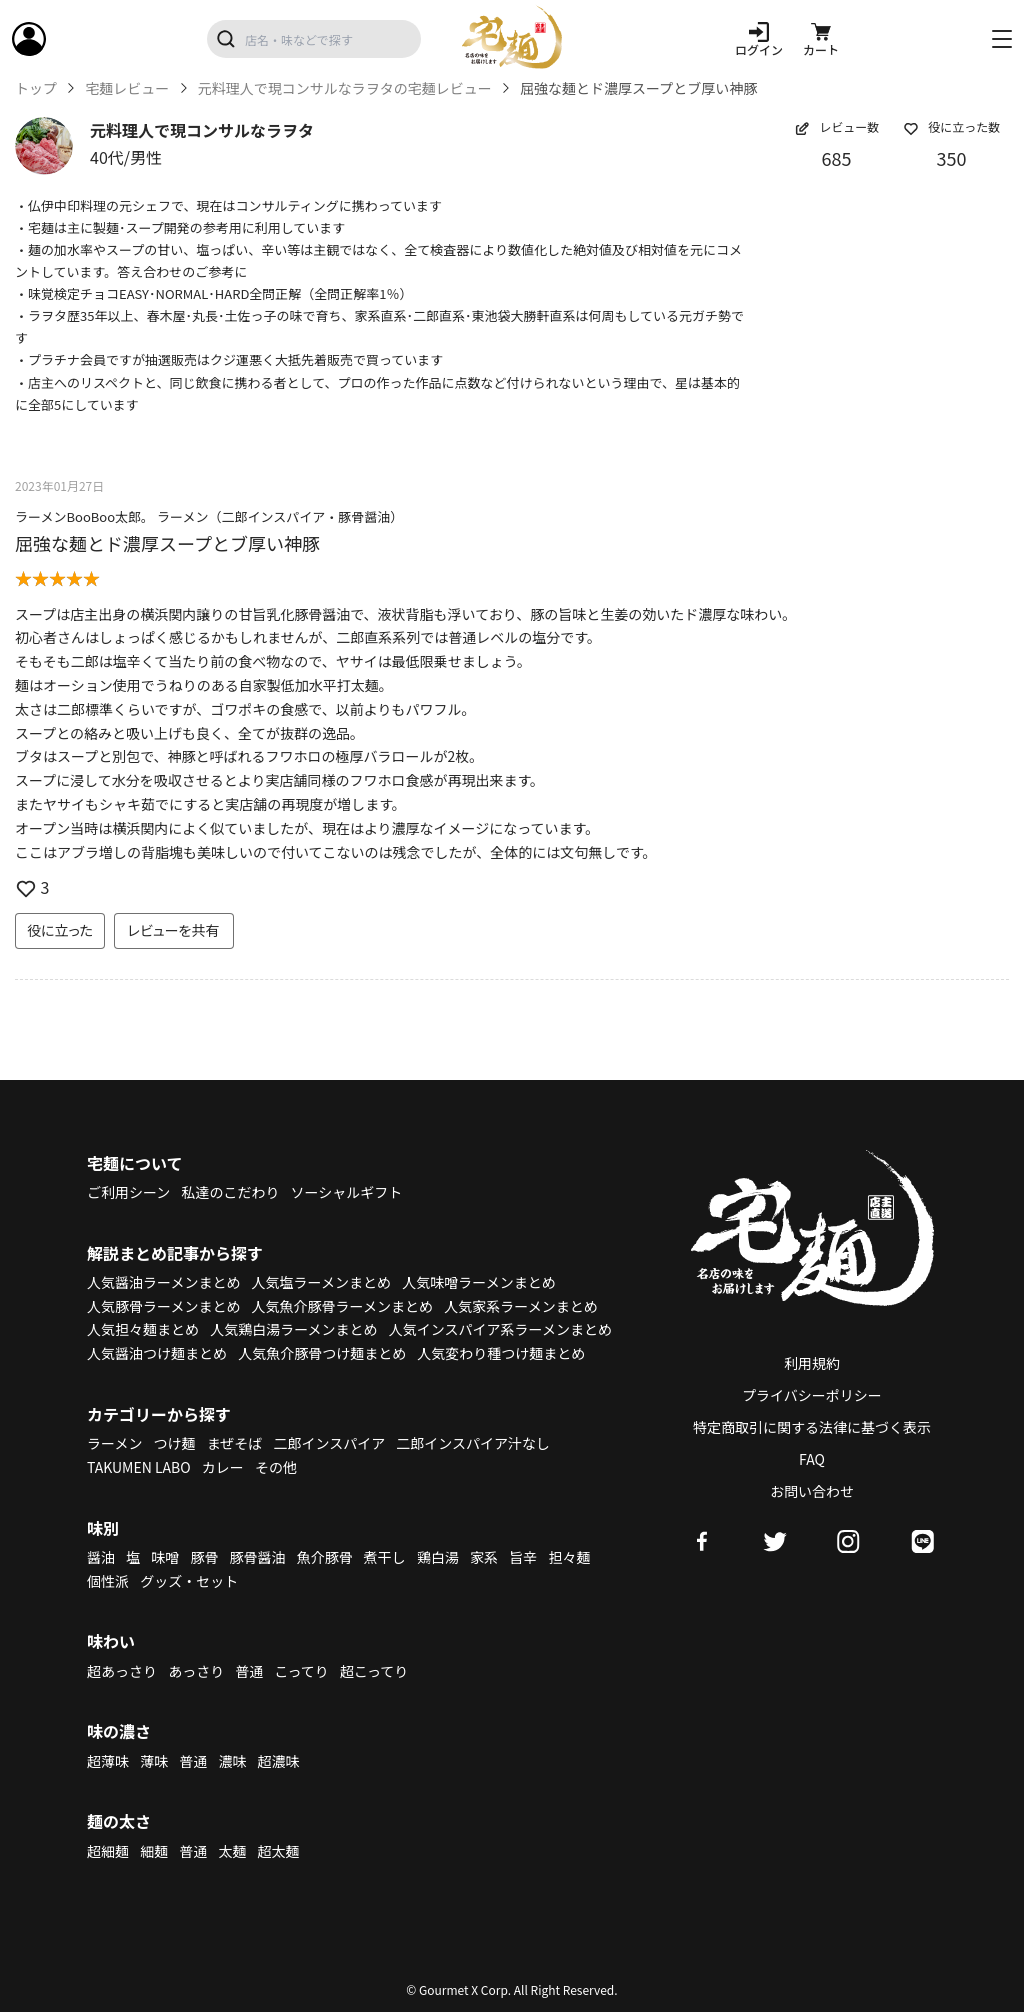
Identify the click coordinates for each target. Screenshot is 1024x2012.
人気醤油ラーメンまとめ (163, 1282)
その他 (276, 1467)
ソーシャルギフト (347, 1192)
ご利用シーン (128, 1192)
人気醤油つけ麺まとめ (157, 1353)
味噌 (165, 1557)
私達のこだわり (230, 1192)
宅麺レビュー (127, 88)
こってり (301, 1671)
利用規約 (812, 1363)
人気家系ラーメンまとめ (520, 1306)
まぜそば (235, 1443)
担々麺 (569, 1557)
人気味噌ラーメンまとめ (478, 1282)
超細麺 (108, 1851)
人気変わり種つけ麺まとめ (501, 1353)
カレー (223, 1467)
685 (837, 158)
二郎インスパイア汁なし (473, 1443)
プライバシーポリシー (812, 1395)
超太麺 (279, 1851)
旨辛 (523, 1557)
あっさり (196, 1671)
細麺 (154, 1851)
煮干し (385, 1557)
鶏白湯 (438, 1557)
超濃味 (279, 1761)
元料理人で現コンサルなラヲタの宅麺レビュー (345, 88)
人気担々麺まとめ (143, 1329)
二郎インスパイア (329, 1443)
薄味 (154, 1761)
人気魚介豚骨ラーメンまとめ (342, 1306)
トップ (36, 88)
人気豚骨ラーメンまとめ (163, 1306)
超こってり (374, 1671)
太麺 (232, 1851)
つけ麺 (175, 1443)
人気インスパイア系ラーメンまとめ (500, 1329)
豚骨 (204, 1557)
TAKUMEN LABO (139, 1467)
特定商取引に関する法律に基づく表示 (812, 1427)
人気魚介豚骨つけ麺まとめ (322, 1353)
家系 (484, 1557)
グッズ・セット (189, 1581)
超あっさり (122, 1671)
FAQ (812, 1459)
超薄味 (108, 1761)
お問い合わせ (812, 1491)
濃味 (232, 1761)
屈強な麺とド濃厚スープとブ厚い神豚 (167, 543)
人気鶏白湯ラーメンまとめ (293, 1329)
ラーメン (114, 1443)
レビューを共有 (174, 930)
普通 (249, 1671)
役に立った (60, 930)
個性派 (108, 1581)
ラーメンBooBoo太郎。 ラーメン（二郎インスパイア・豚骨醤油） (209, 516)
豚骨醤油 (258, 1557)
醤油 (101, 1557)
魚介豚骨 (325, 1557)
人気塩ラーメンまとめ (321, 1282)
